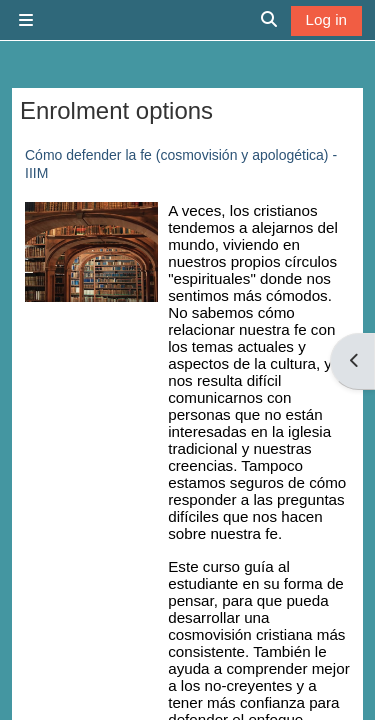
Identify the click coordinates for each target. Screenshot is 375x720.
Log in (326, 19)
